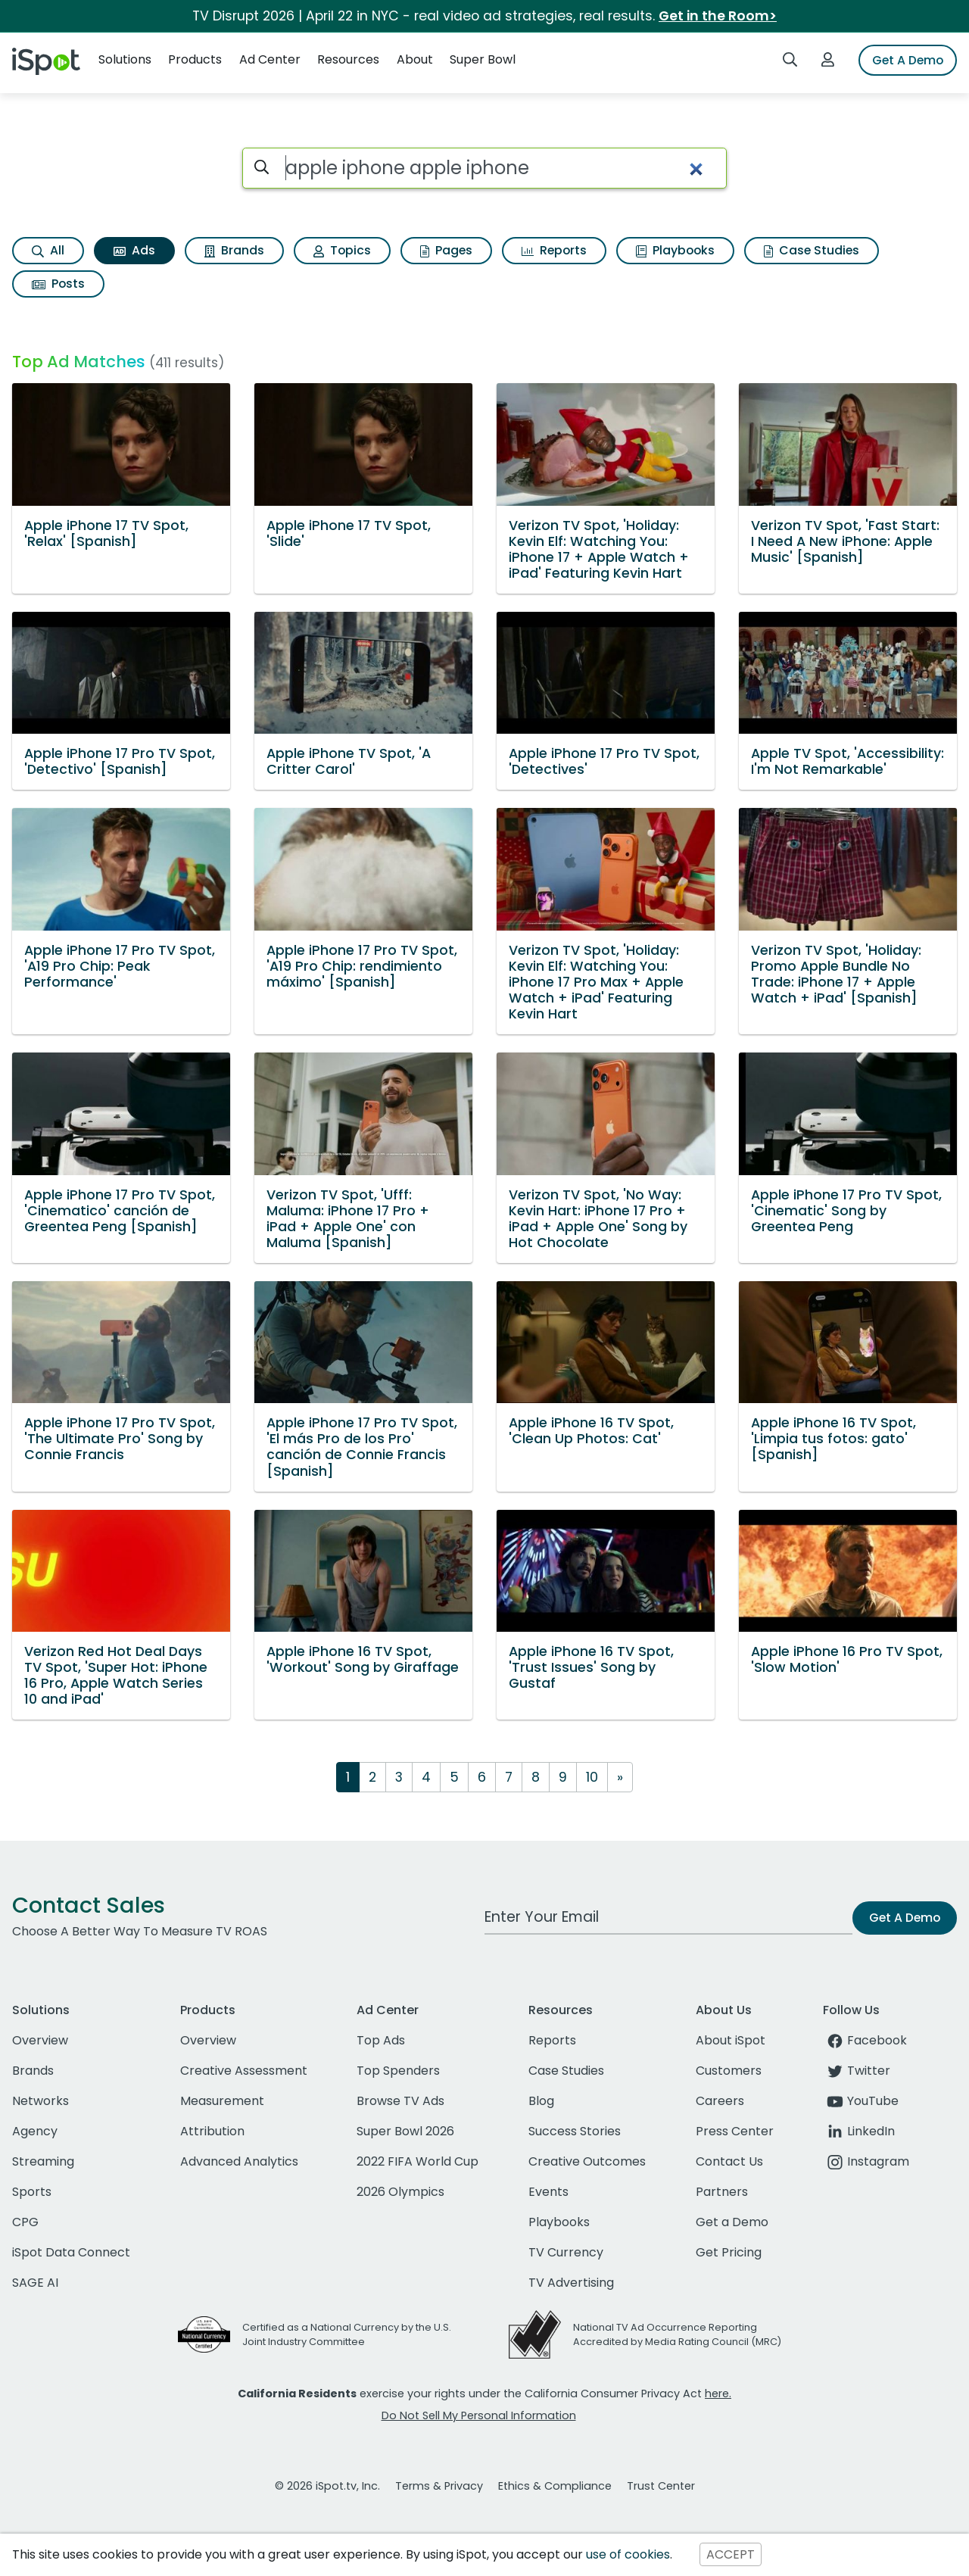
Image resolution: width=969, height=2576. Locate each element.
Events (548, 2191)
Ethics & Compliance (555, 2485)
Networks (40, 2101)
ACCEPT (730, 2554)
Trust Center (661, 2485)
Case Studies (811, 250)
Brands (234, 250)
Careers (720, 2101)
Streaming (43, 2161)
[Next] (620, 1777)
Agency (35, 2131)
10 (592, 1777)
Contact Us (729, 2161)
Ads (134, 250)
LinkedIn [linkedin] (859, 2131)
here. (718, 2393)
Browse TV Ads (400, 2101)
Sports (31, 2191)
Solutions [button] (124, 59)
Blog (541, 2101)
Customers (729, 2070)
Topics (342, 250)
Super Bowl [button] (483, 59)
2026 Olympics (400, 2191)
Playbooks (675, 250)
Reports (554, 250)
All (48, 250)
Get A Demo (907, 60)
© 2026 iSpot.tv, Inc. (327, 2485)
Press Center (735, 2131)
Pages (446, 250)
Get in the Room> (718, 16)
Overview (40, 2040)
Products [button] (195, 59)
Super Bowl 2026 (405, 2131)
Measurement (222, 2101)
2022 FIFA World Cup (417, 2161)
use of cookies (628, 2554)
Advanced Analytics (239, 2161)
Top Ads (381, 2040)
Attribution (212, 2131)
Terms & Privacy (439, 2485)
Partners (722, 2191)
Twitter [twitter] (856, 2070)
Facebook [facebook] (865, 2040)
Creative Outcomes (587, 2161)
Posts (58, 283)
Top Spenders (398, 2070)
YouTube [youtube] (861, 2101)
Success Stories (574, 2131)
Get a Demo (732, 2222)
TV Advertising (571, 2282)
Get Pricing (729, 2252)
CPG (25, 2222)
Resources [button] (348, 59)
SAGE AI (35, 2282)
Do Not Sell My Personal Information (479, 2415)
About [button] (415, 59)
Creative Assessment (243, 2070)
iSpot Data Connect (71, 2252)
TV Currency (565, 2252)
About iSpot (730, 2040)
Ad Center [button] (270, 59)
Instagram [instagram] (866, 2161)
